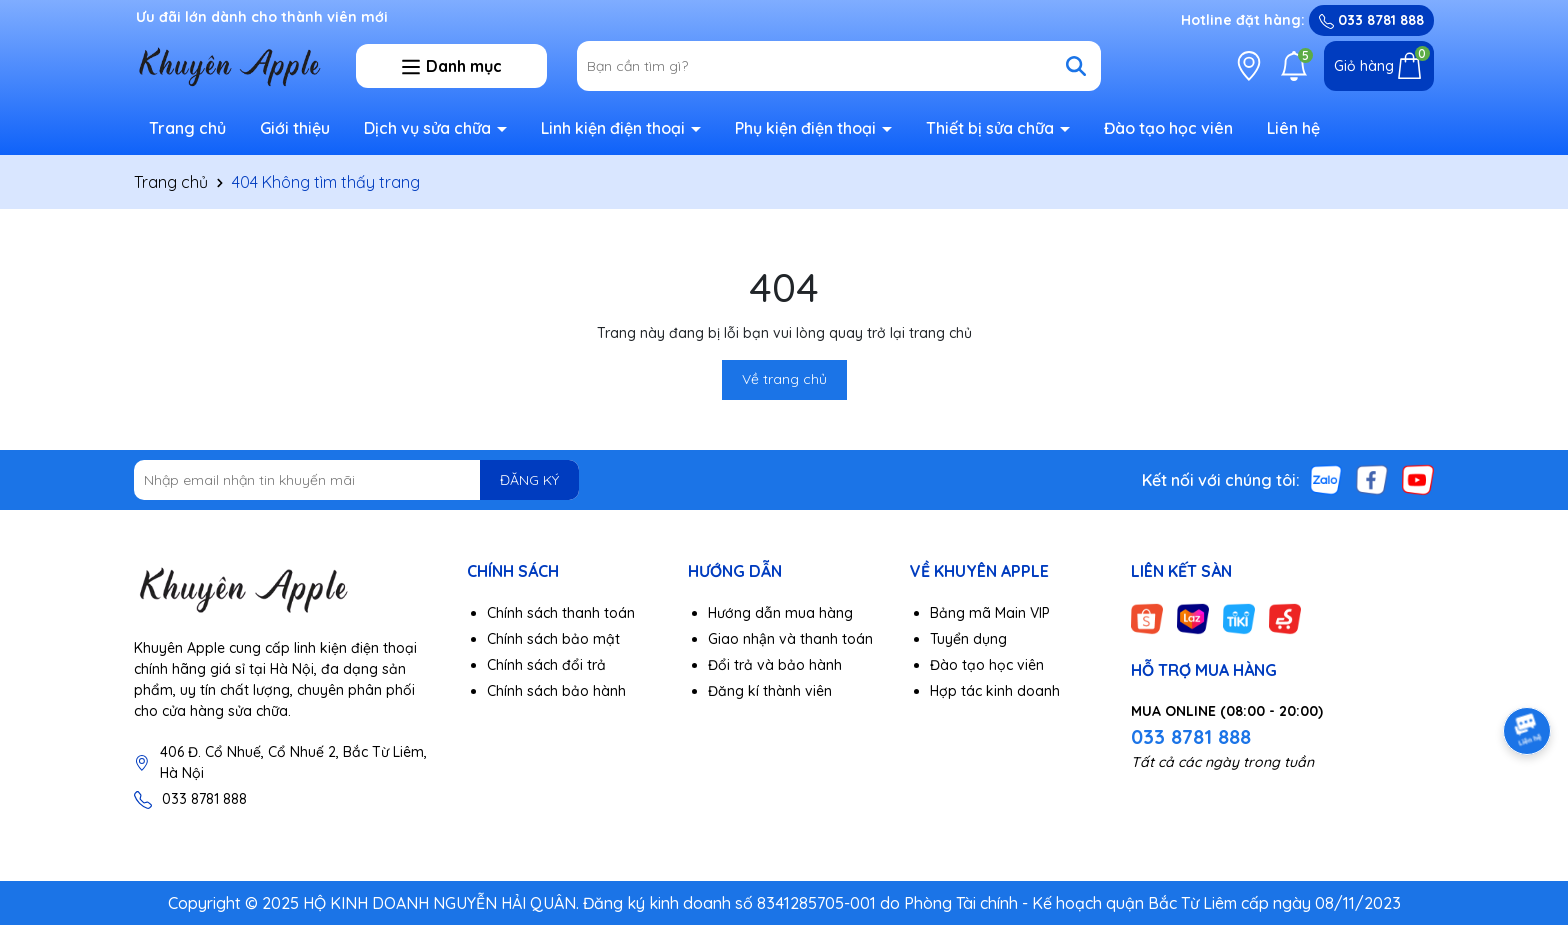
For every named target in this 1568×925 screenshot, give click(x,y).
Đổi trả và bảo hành (775, 665)
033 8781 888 (1371, 20)
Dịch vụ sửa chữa (429, 128)
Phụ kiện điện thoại (807, 128)
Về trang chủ (784, 379)
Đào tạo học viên (1168, 128)
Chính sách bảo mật (553, 639)
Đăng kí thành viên (770, 691)
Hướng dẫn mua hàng (780, 613)
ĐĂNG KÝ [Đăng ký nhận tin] (529, 480)
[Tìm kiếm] (1076, 66)
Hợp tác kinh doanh (995, 691)
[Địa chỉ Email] (356, 480)
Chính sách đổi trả (546, 665)
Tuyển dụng (968, 639)
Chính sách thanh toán (561, 613)
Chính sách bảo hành (556, 691)
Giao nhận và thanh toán (790, 639)
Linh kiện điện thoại (615, 128)
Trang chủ (187, 128)
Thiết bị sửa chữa (992, 128)
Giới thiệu (295, 128)
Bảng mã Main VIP (990, 613)
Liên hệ (1293, 128)
